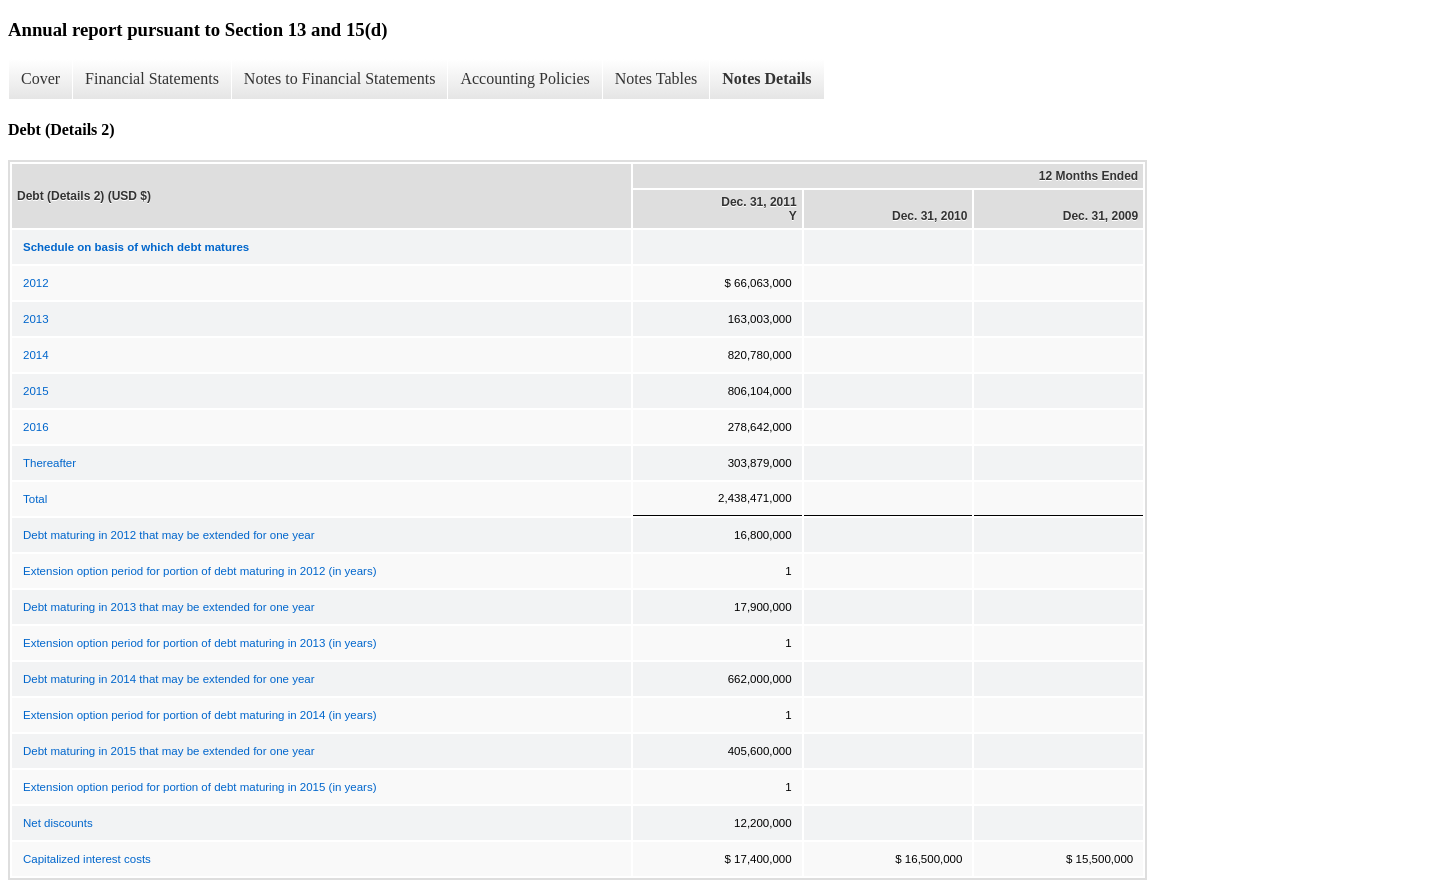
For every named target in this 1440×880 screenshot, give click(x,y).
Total (35, 499)
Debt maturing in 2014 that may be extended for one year (169, 679)
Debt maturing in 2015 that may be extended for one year (169, 751)
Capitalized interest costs (87, 859)
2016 (36, 427)
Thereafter (49, 463)
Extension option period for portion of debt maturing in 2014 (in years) (200, 715)
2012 (36, 283)
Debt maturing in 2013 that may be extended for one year (169, 607)
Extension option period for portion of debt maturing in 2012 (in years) (200, 571)
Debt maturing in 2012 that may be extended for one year (169, 535)
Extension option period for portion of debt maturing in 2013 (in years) (200, 643)
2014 (36, 355)
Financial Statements (152, 78)
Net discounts (58, 823)
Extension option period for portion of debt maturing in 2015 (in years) (200, 787)
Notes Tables (656, 78)
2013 (36, 319)
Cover (40, 78)
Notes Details (766, 78)
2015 (36, 391)
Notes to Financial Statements (340, 78)
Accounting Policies (524, 78)
